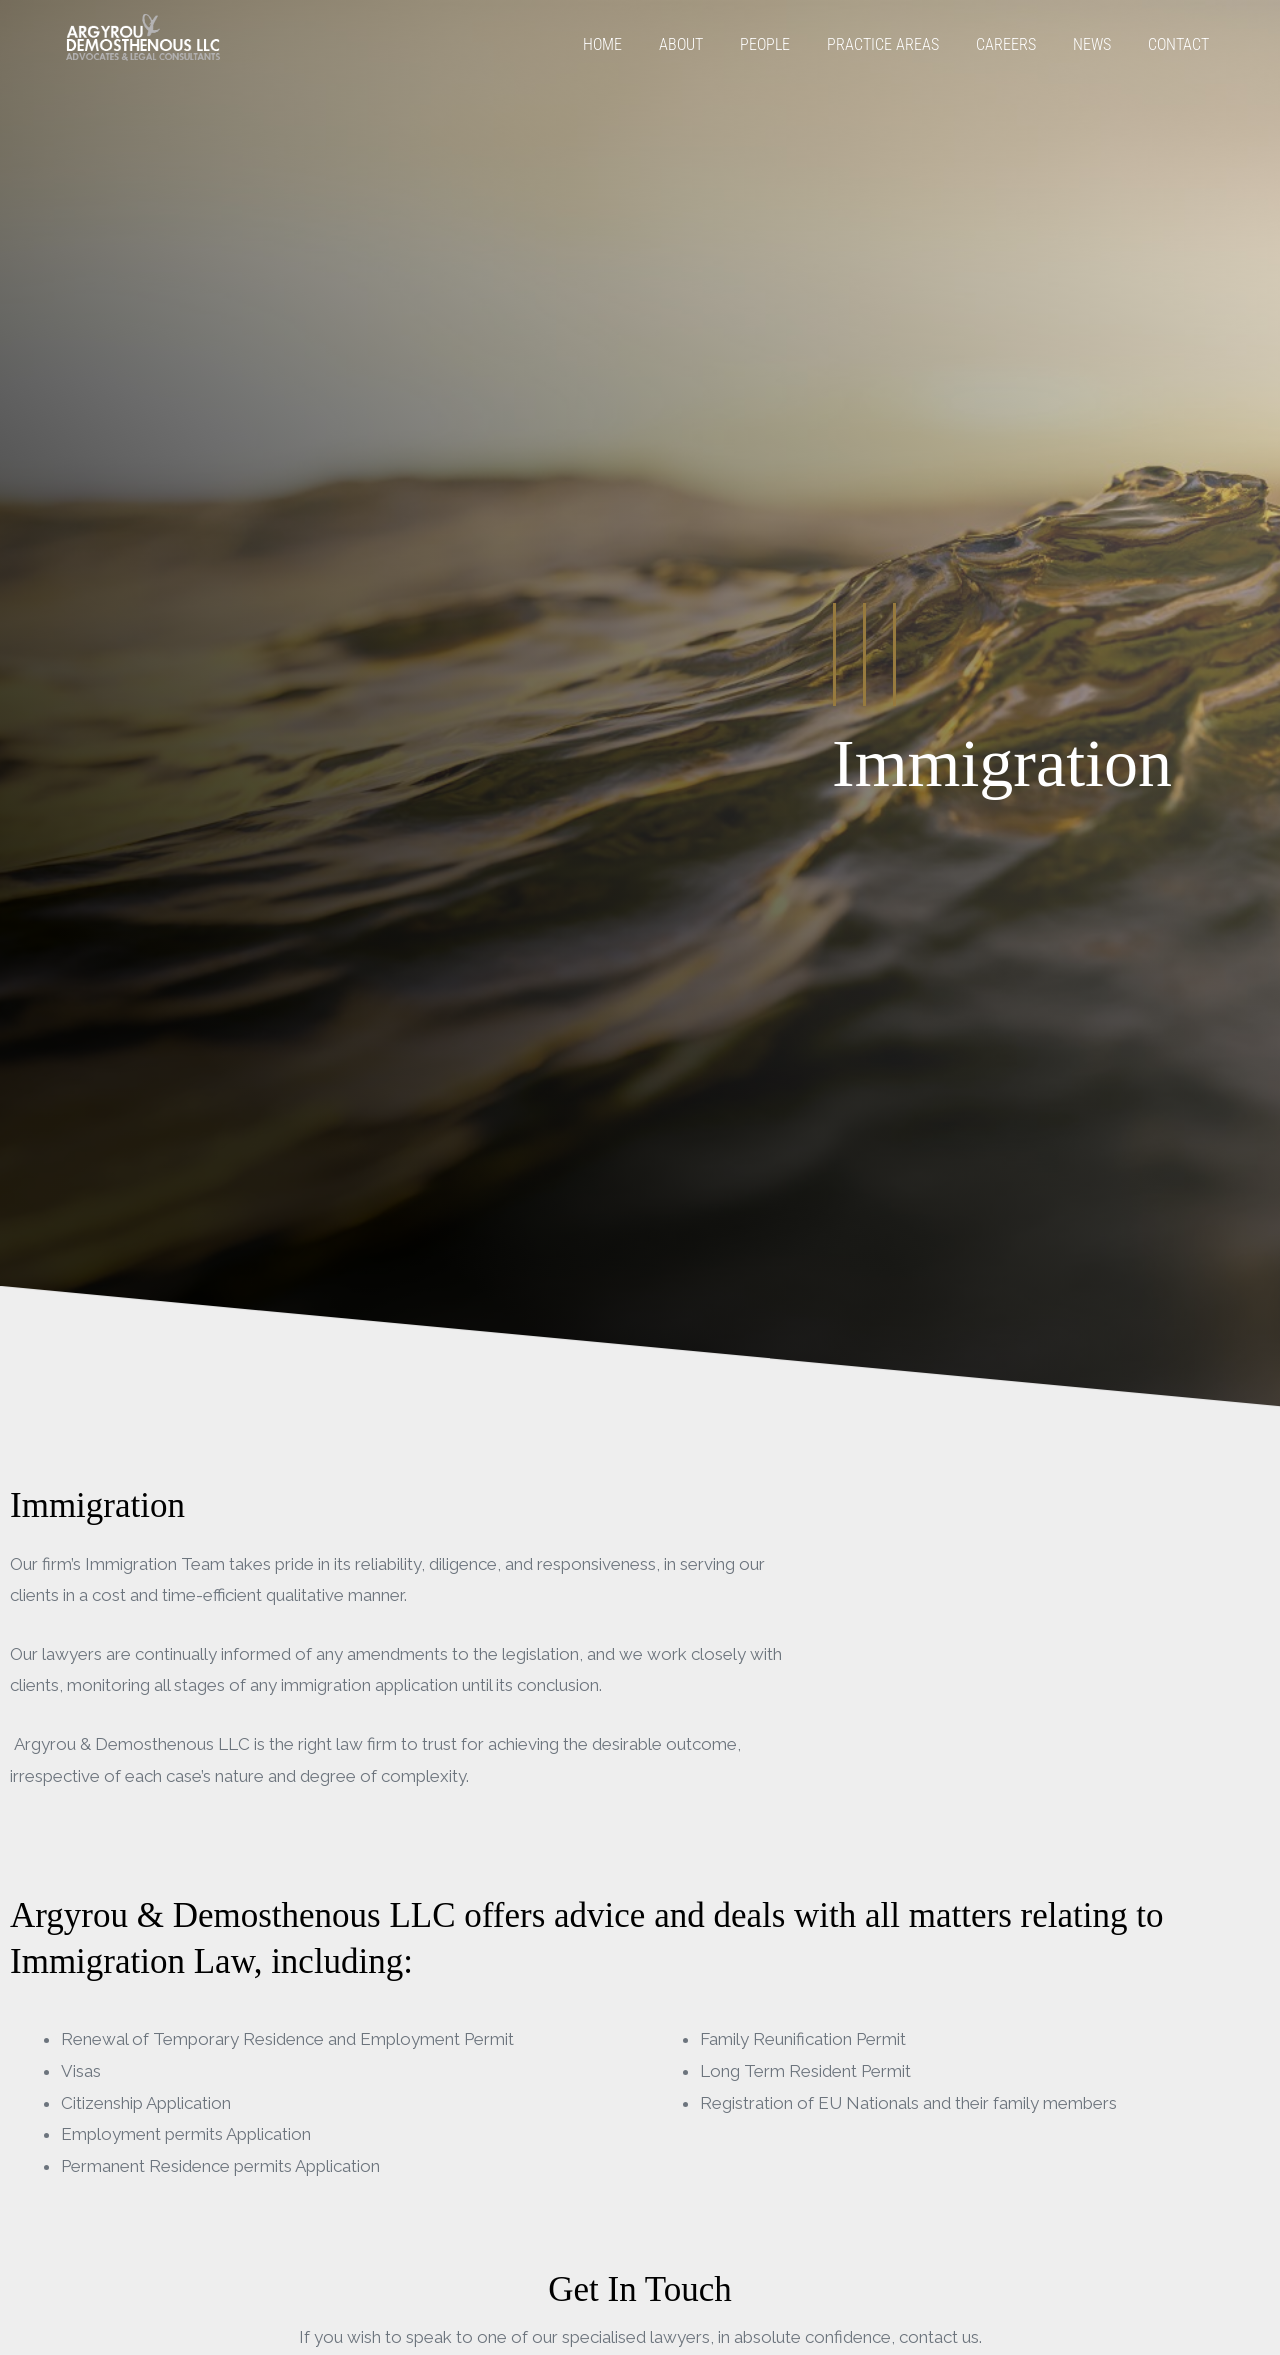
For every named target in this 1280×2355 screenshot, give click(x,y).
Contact (1178, 44)
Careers (1006, 44)
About (681, 44)
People (765, 44)
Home (602, 44)
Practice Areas (883, 44)
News (1092, 44)
